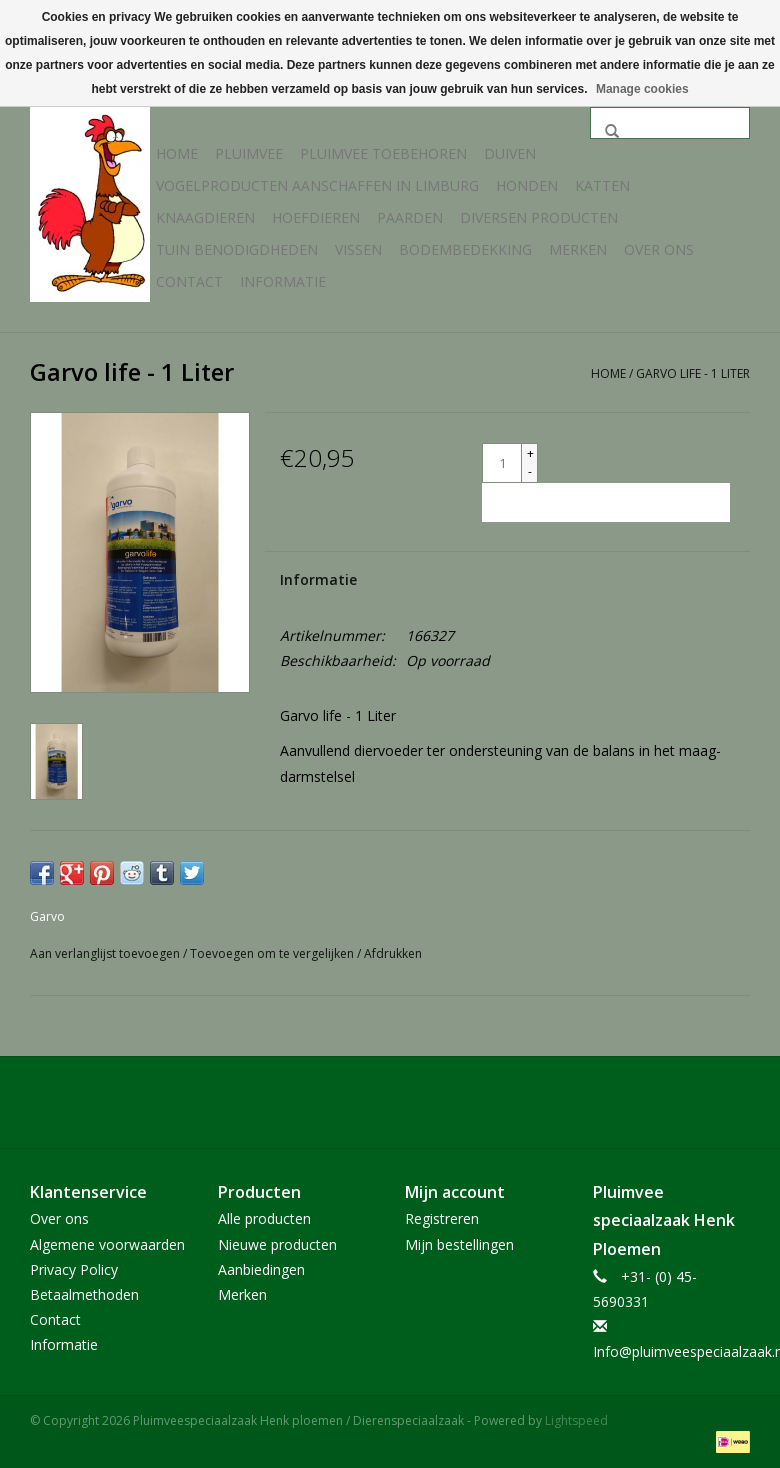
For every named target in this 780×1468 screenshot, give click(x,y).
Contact (189, 281)
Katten (602, 185)
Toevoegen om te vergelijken (273, 953)
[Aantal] (502, 463)
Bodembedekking (465, 249)
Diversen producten (539, 217)
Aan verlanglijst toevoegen (106, 953)
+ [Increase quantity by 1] (530, 453)
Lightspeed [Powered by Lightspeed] (576, 1420)
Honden (527, 185)
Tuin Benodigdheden (237, 249)
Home (177, 153)
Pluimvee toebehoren (383, 153)
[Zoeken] (670, 123)
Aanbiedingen (261, 1269)
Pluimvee (249, 153)
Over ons (659, 249)
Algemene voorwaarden (107, 1244)
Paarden (410, 217)
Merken (578, 249)
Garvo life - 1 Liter (693, 373)
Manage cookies (642, 89)
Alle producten (264, 1218)
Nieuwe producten (277, 1244)
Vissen (358, 249)
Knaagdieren (205, 217)
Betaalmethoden (84, 1294)
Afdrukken (393, 953)
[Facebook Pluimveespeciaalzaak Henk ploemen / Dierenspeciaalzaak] (390, 1102)
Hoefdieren (316, 217)
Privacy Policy (74, 1269)
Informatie (283, 281)
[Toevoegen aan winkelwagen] (606, 502)
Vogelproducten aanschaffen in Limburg (317, 185)
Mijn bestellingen (459, 1244)
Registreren (442, 1218)
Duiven (510, 153)
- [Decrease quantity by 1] (530, 471)
